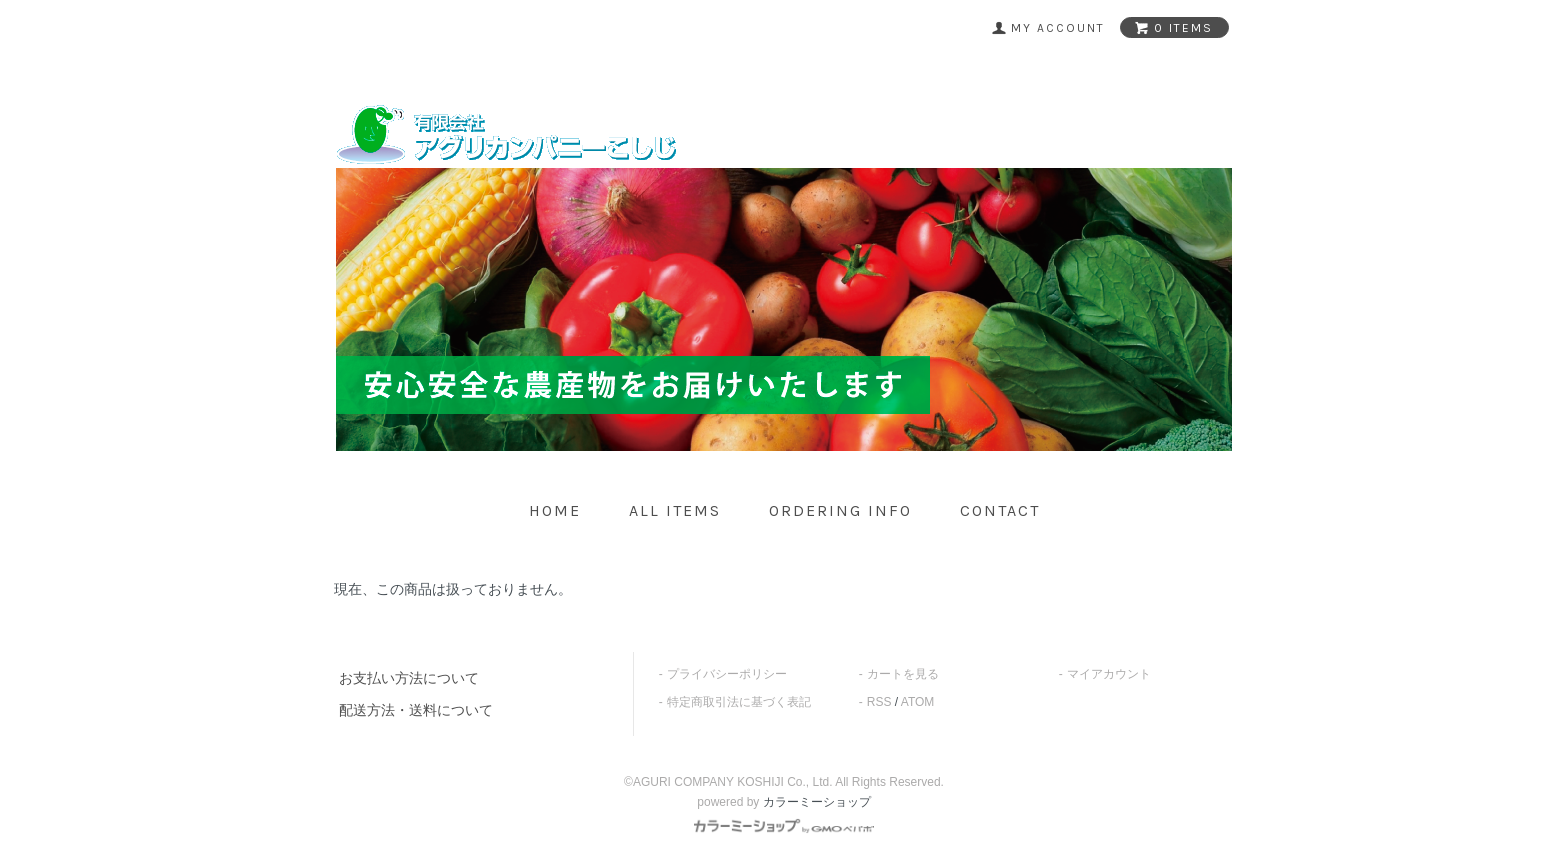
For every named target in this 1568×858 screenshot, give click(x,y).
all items (675, 510)
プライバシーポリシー (727, 674)
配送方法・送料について (416, 710)
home (555, 510)
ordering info (840, 510)
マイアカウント (1109, 674)
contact (1000, 510)
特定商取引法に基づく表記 (739, 702)
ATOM (918, 702)
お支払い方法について (409, 678)
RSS (879, 702)
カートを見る (903, 674)
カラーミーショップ (817, 802)
